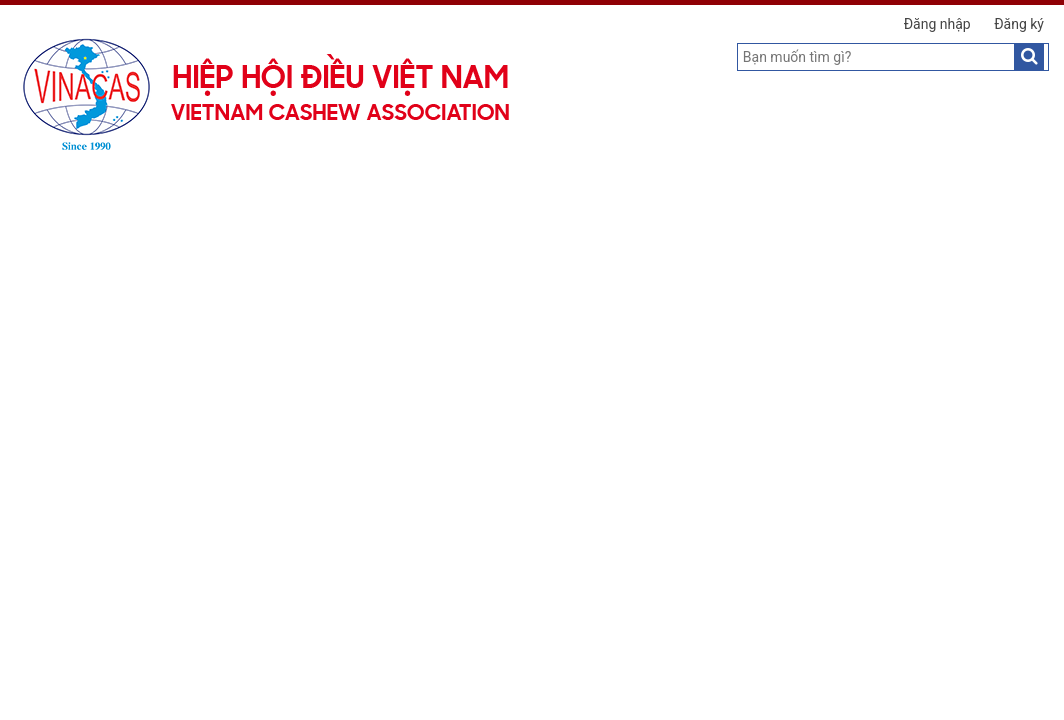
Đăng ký (1019, 24)
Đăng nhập (937, 24)
